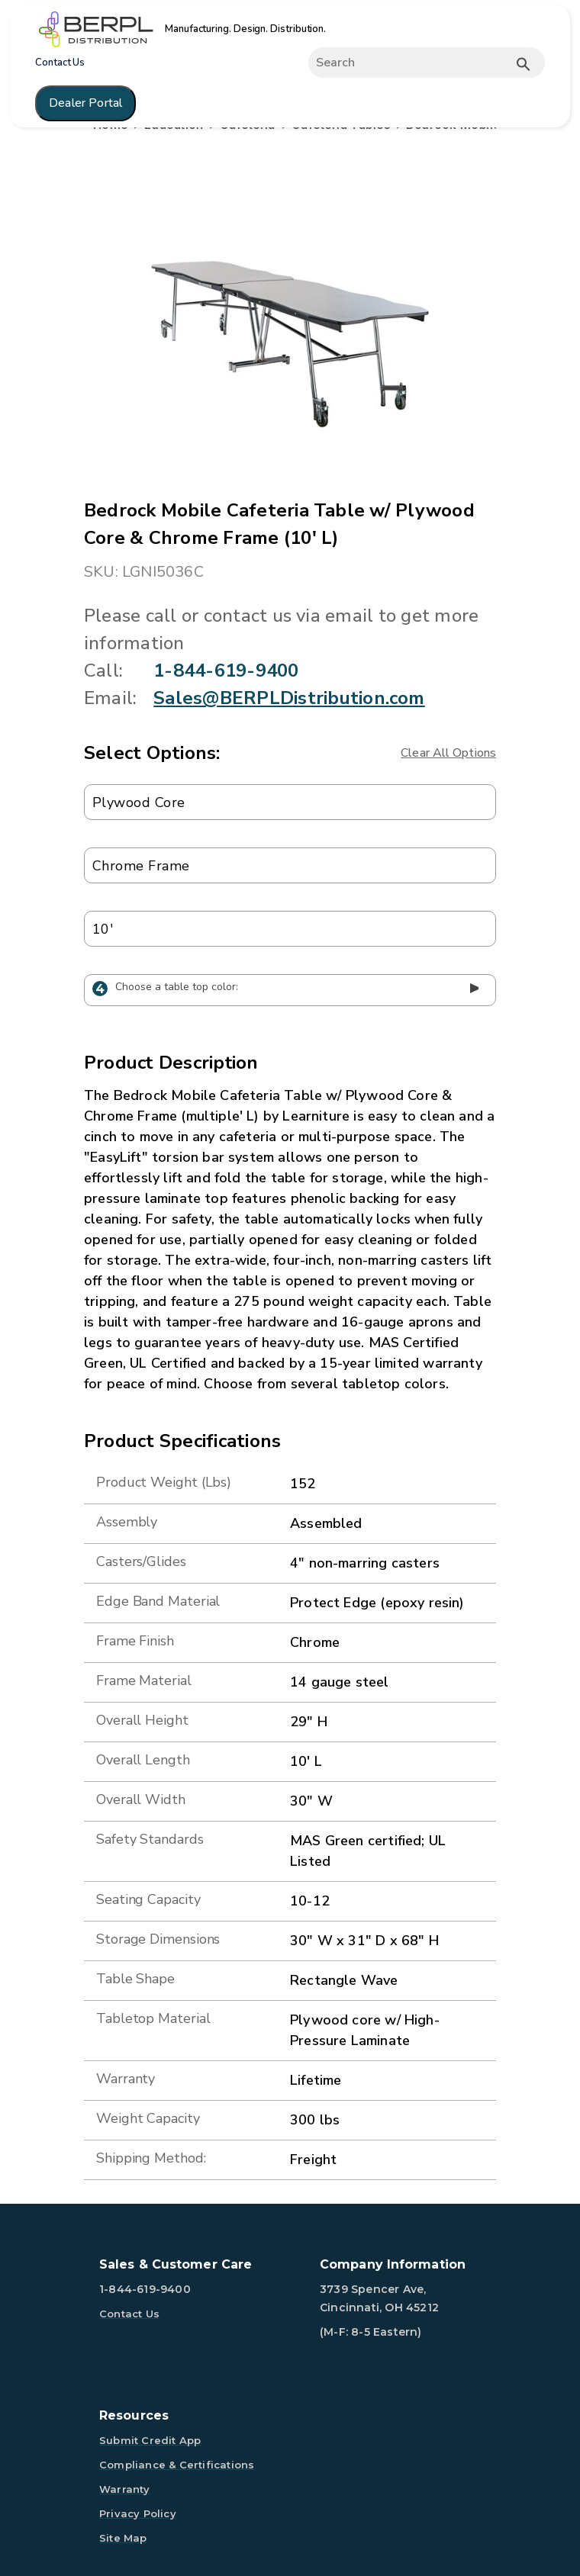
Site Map (123, 2538)
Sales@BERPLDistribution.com (288, 698)
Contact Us (60, 62)
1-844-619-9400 (225, 670)
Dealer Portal (85, 103)
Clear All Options (448, 752)
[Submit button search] (523, 64)
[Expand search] (419, 62)
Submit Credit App (150, 2440)
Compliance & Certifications (176, 2465)
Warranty (124, 2489)
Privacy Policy (137, 2513)
